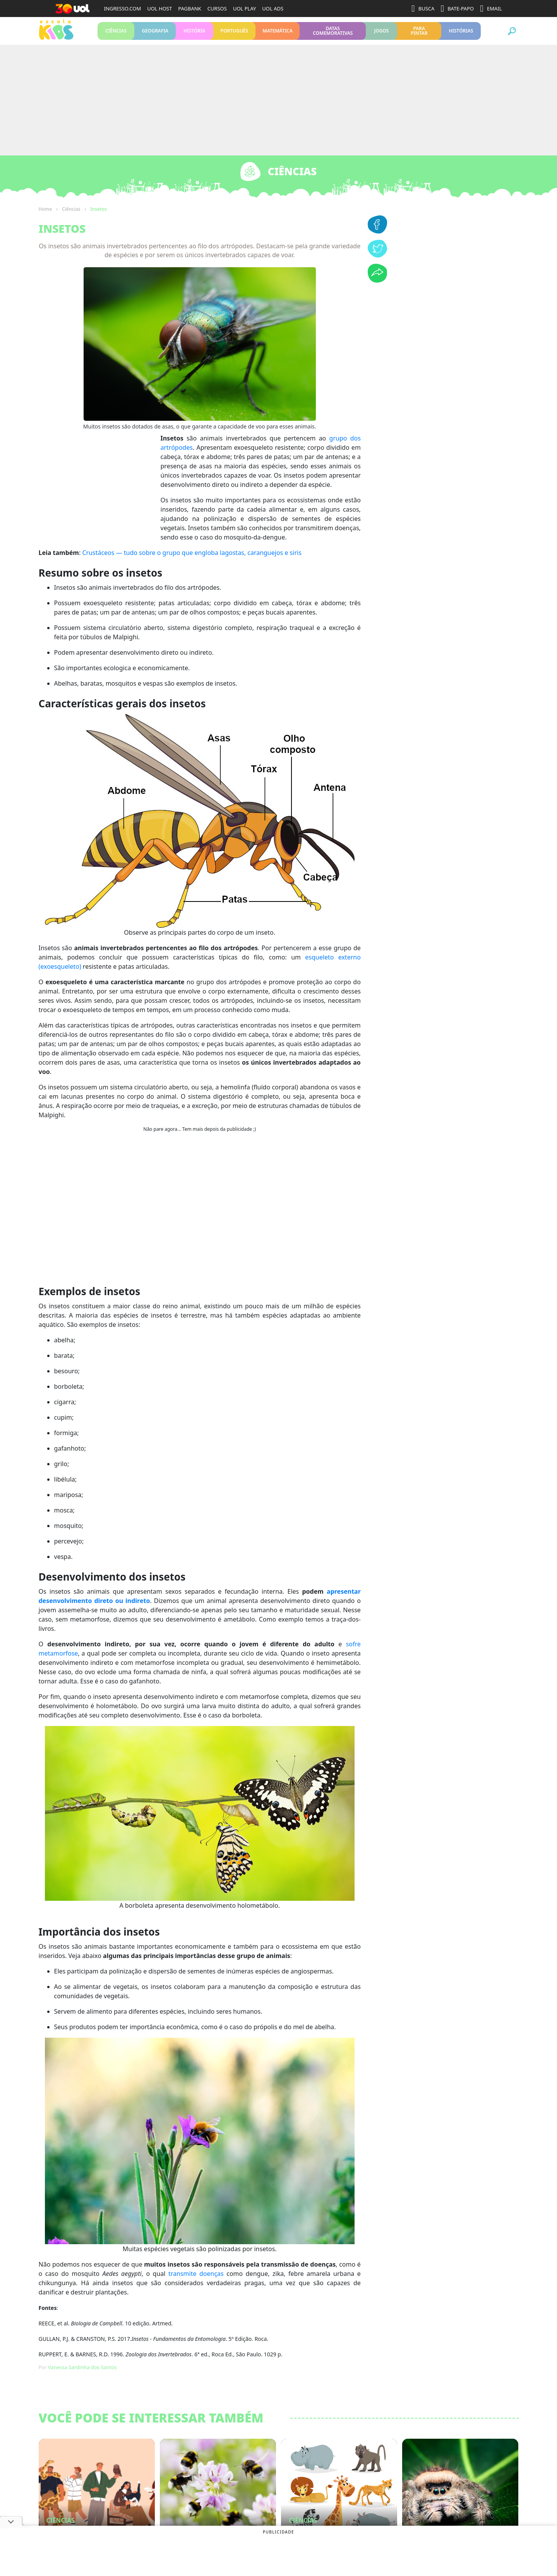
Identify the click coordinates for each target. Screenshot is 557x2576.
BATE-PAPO (457, 8)
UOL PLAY (244, 8)
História (194, 34)
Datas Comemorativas (333, 34)
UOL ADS (272, 8)
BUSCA (422, 8)
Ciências (116, 34)
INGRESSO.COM (122, 8)
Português (234, 34)
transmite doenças (196, 2280)
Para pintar (419, 34)
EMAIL (491, 8)
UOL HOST (159, 8)
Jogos (381, 34)
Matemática (277, 34)
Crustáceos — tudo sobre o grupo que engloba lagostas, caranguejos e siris (191, 559)
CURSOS (217, 8)
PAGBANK (189, 8)
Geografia (155, 34)
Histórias (461, 34)
